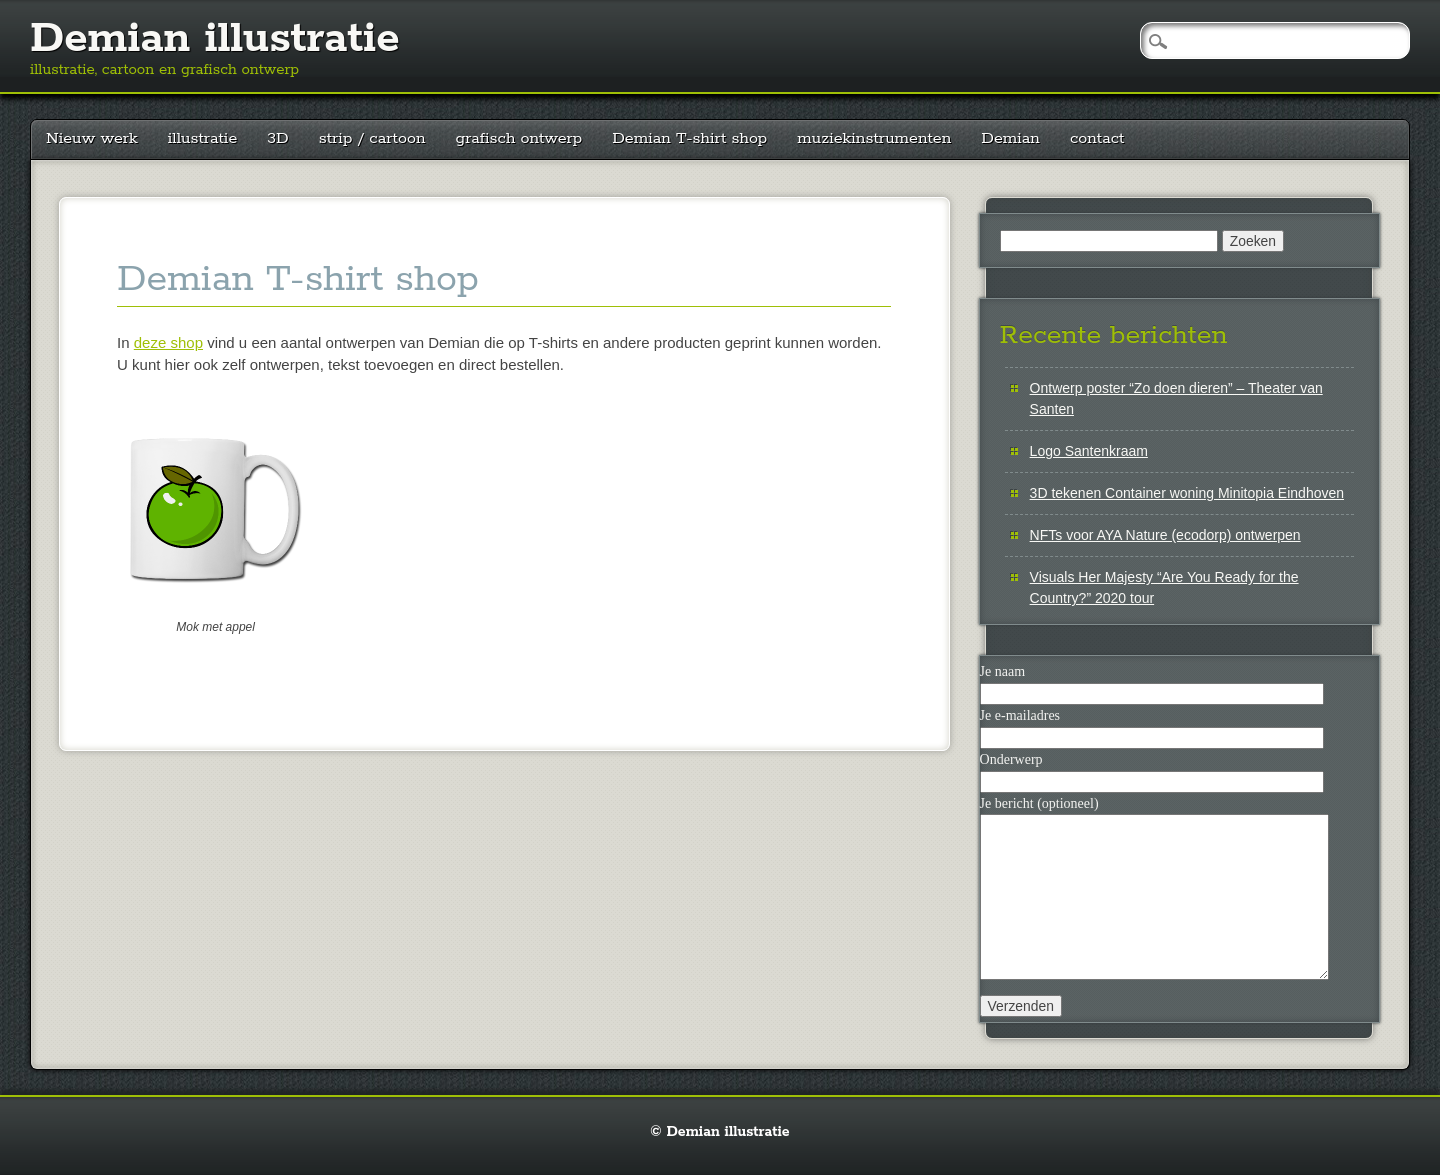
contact (1097, 138)
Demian (1010, 138)
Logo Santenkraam (1089, 451)
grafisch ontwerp (519, 138)
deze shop (168, 342)
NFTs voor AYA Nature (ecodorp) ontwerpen (1165, 535)
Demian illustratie (215, 39)
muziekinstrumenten (874, 138)
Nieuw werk (92, 138)
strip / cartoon (372, 138)
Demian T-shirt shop (689, 138)
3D (277, 138)
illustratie (203, 138)
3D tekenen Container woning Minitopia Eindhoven (1187, 493)
